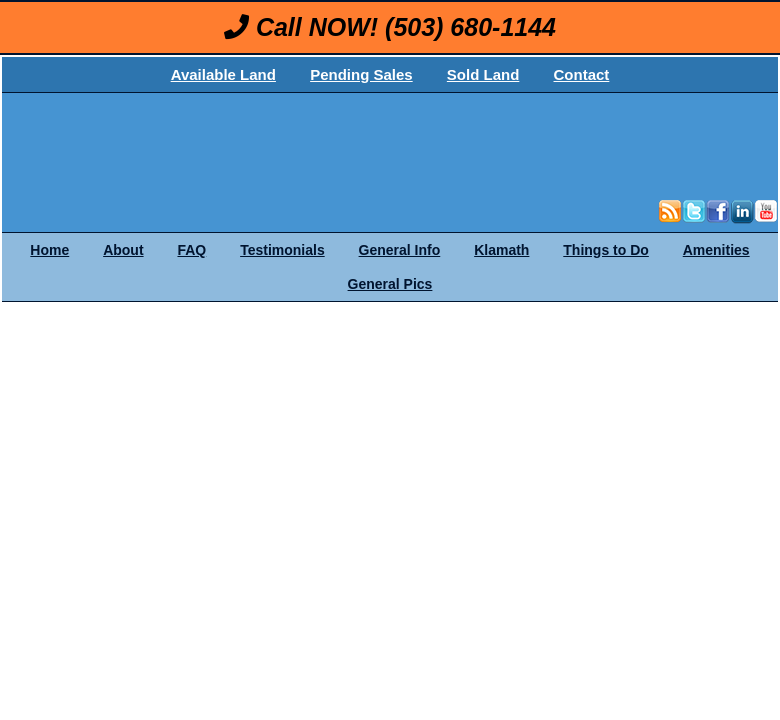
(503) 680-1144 (470, 27)
